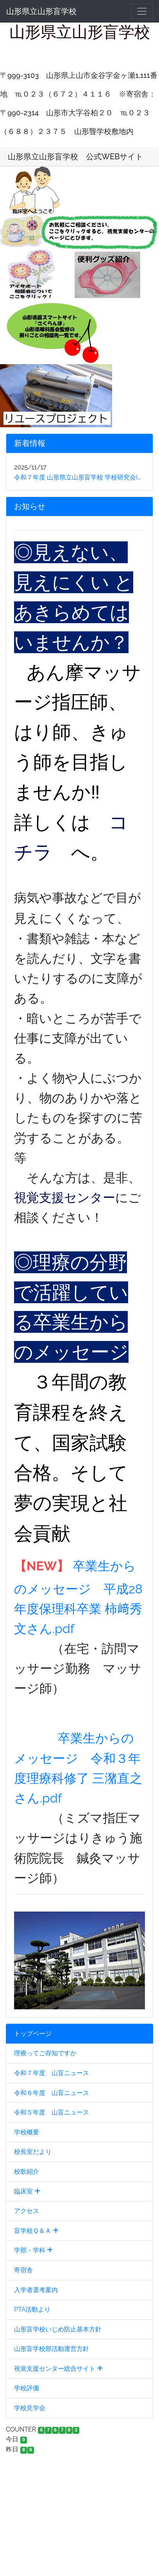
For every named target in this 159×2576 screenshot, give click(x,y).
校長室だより (33, 2151)
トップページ (33, 2033)
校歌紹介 (26, 2171)
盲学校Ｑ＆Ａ (36, 2230)
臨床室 (27, 2191)
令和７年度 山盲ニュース (51, 2073)
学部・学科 (33, 2250)
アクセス (26, 2211)
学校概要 (26, 2132)
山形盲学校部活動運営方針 (51, 2348)
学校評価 (26, 2388)
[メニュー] (142, 11)
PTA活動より (32, 2309)
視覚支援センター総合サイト (58, 2368)
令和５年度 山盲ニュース (51, 2112)
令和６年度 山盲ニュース (51, 2093)
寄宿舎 (23, 2270)
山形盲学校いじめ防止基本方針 (58, 2329)
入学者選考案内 (36, 2290)
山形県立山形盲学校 (41, 11)
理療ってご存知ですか (45, 2053)
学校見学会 (29, 2408)
